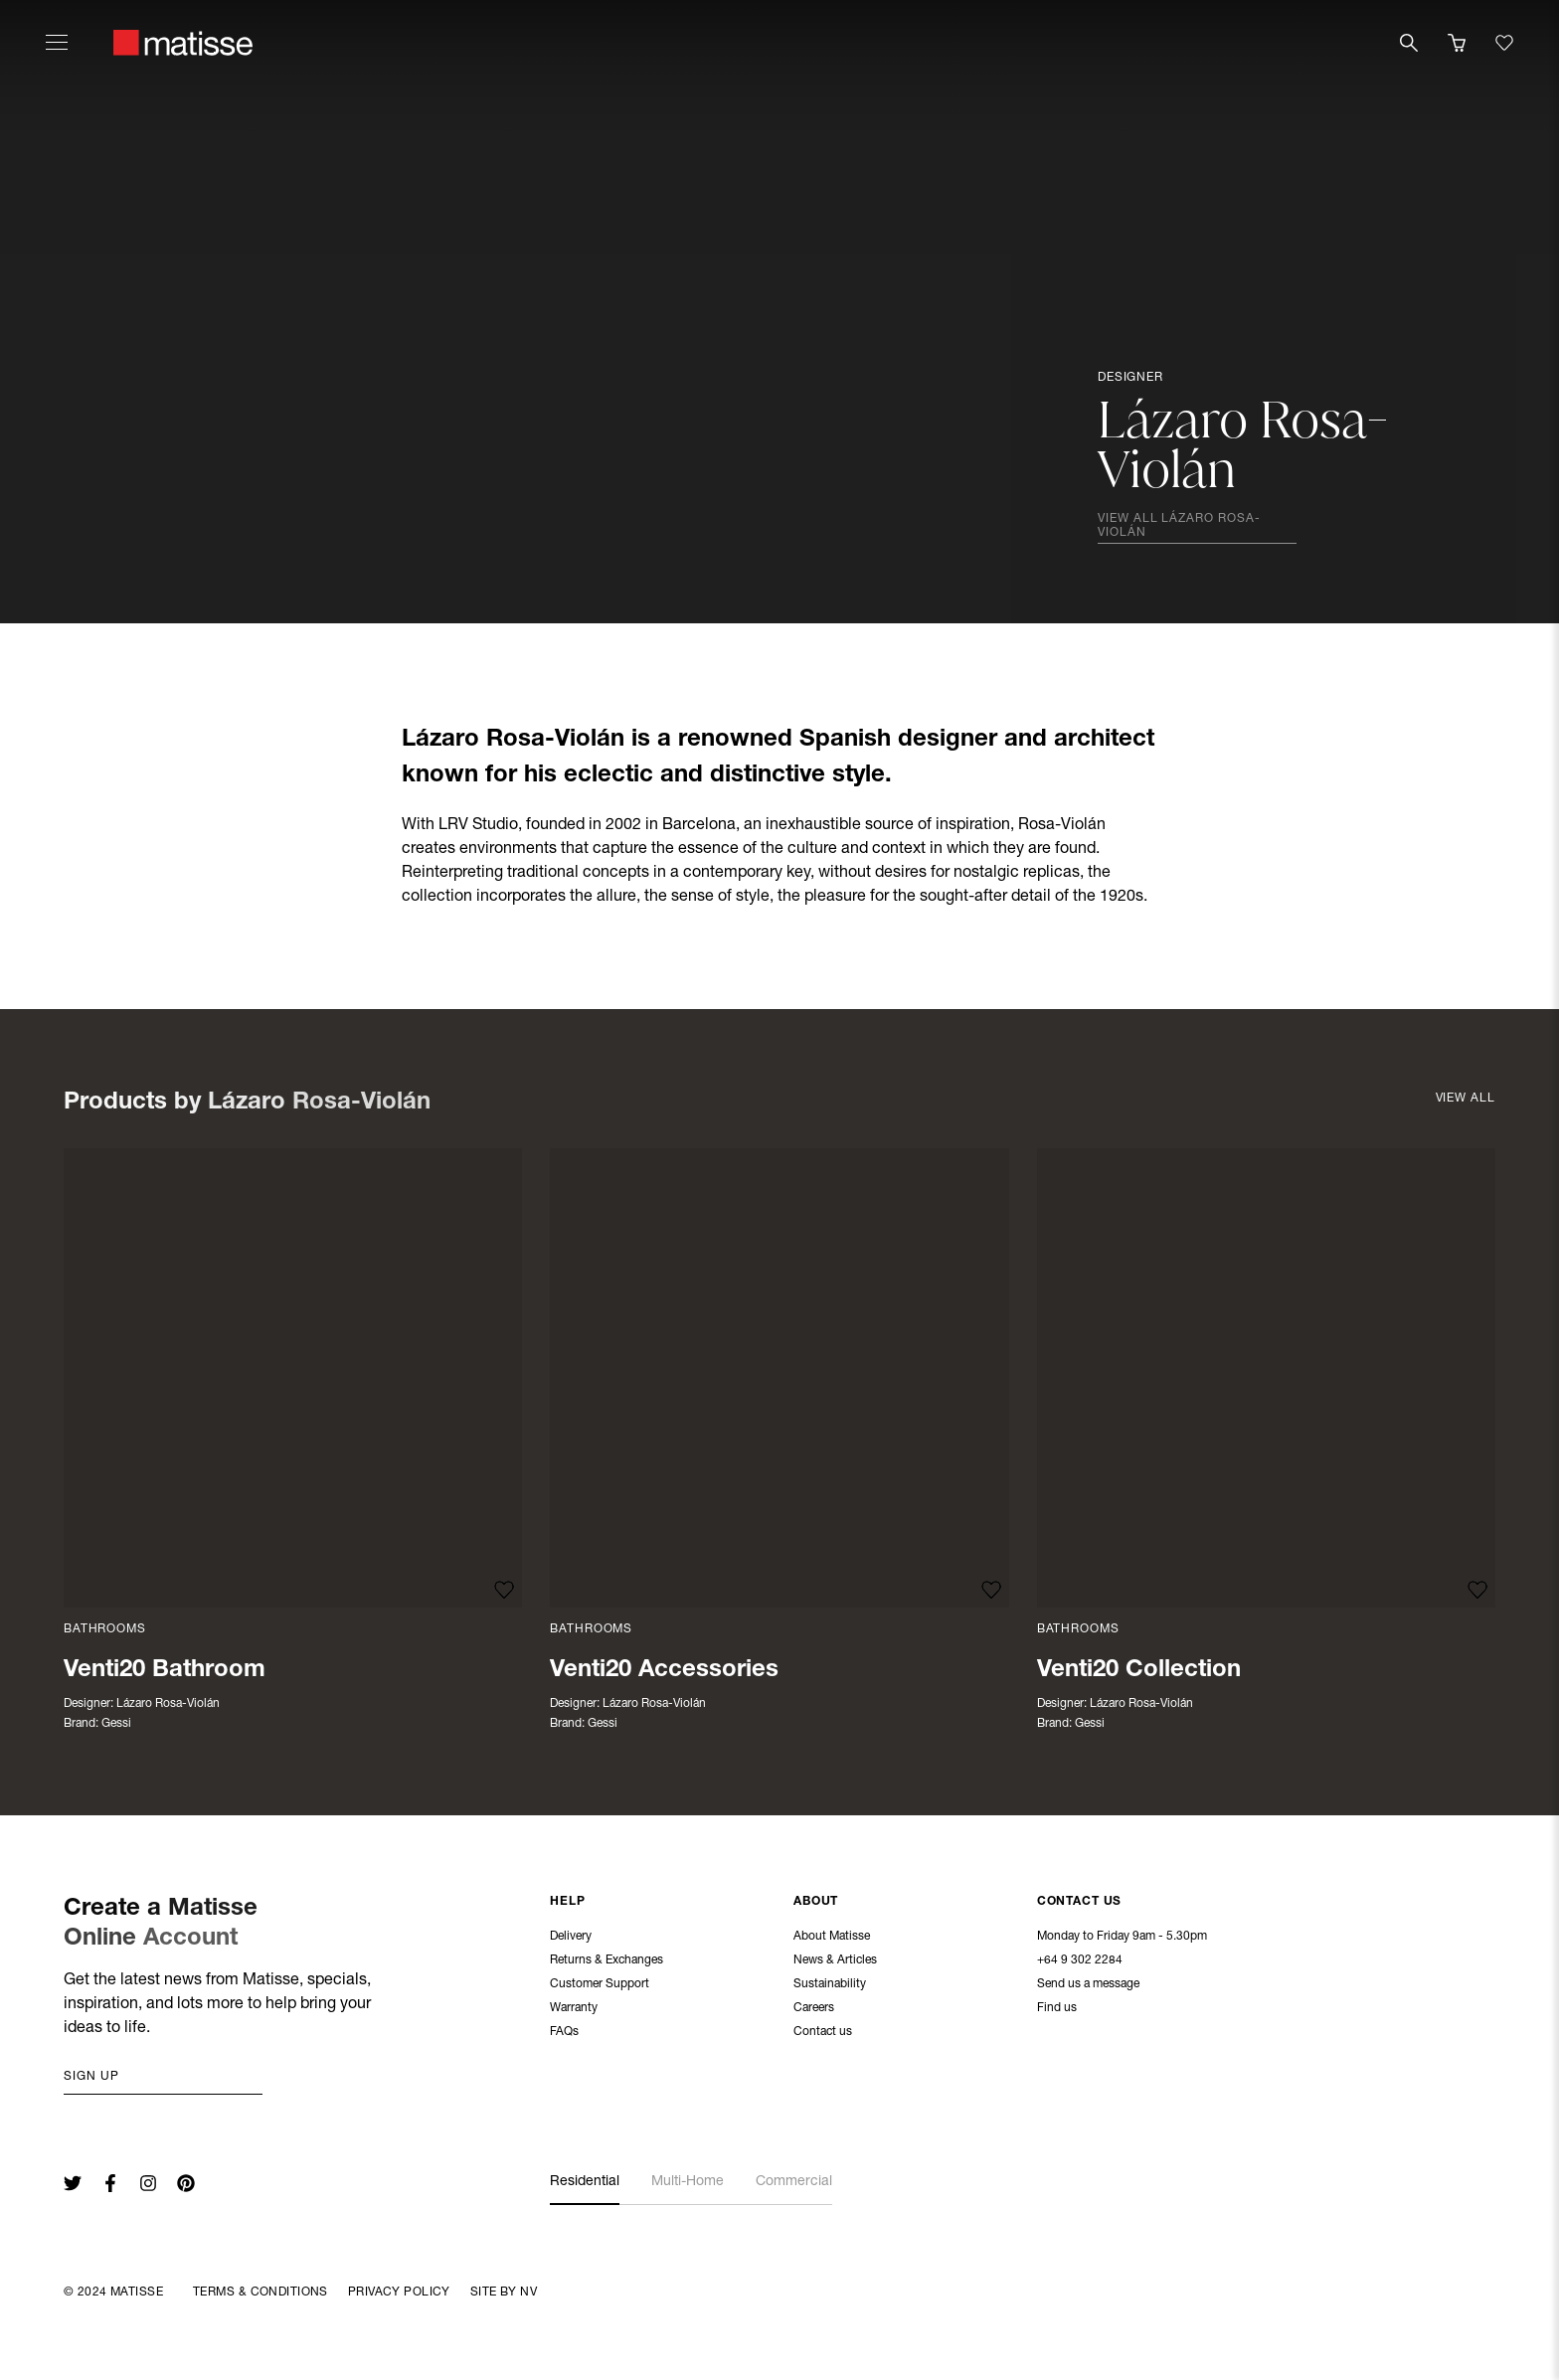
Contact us (822, 2033)
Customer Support (599, 1985)
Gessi (116, 1724)
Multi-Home (687, 2182)
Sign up (91, 2077)
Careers (813, 2009)
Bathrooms (105, 1629)
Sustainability (829, 1985)
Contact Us (1080, 1903)
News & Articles (835, 1961)
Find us (1057, 2009)
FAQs (564, 2033)
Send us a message (1088, 1985)
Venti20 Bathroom (164, 1671)
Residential (584, 2182)
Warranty (574, 2009)
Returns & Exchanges (606, 1961)
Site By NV (503, 2292)
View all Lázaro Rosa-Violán (1179, 526)
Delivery (571, 1938)
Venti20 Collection (1139, 1671)
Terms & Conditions (260, 2292)
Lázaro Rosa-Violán (168, 1704)
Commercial (794, 2182)
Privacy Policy (399, 2292)
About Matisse (831, 1938)
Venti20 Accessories (664, 1671)
